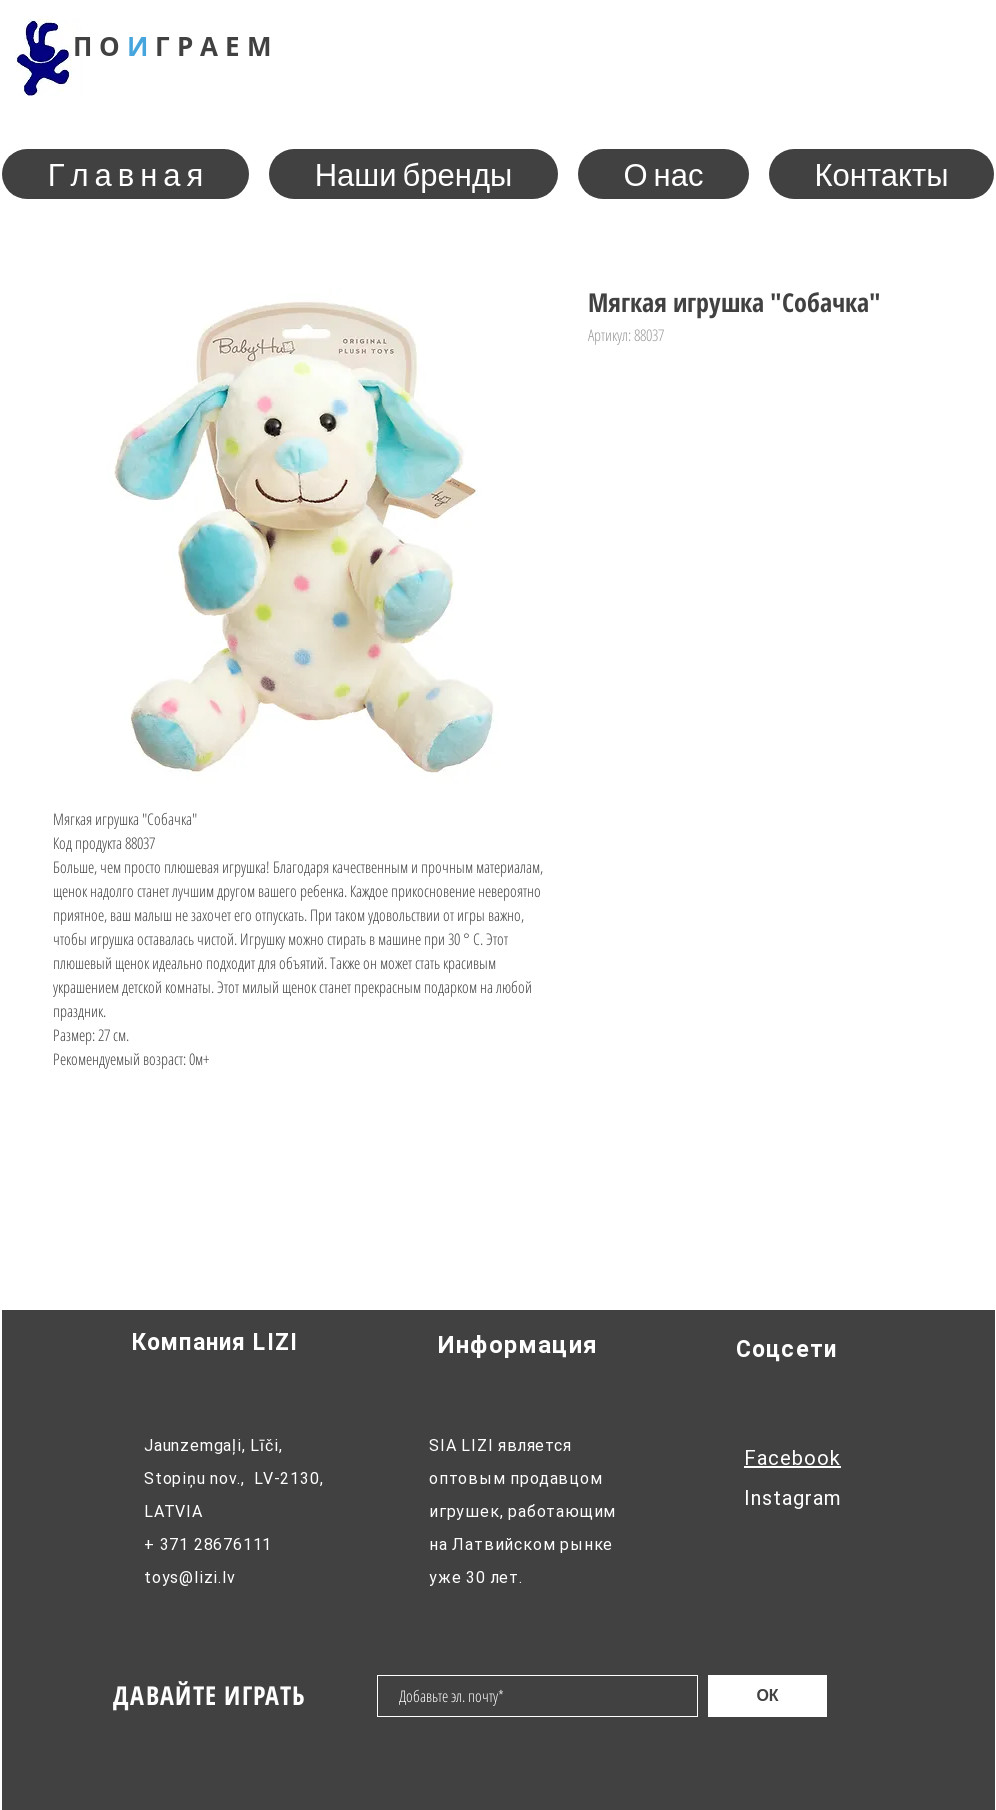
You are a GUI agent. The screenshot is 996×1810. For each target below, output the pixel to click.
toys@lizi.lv (190, 1577)
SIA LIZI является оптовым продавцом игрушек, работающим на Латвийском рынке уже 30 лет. (522, 1511)
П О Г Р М (172, 46)
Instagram (793, 1498)
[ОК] (767, 1696)
